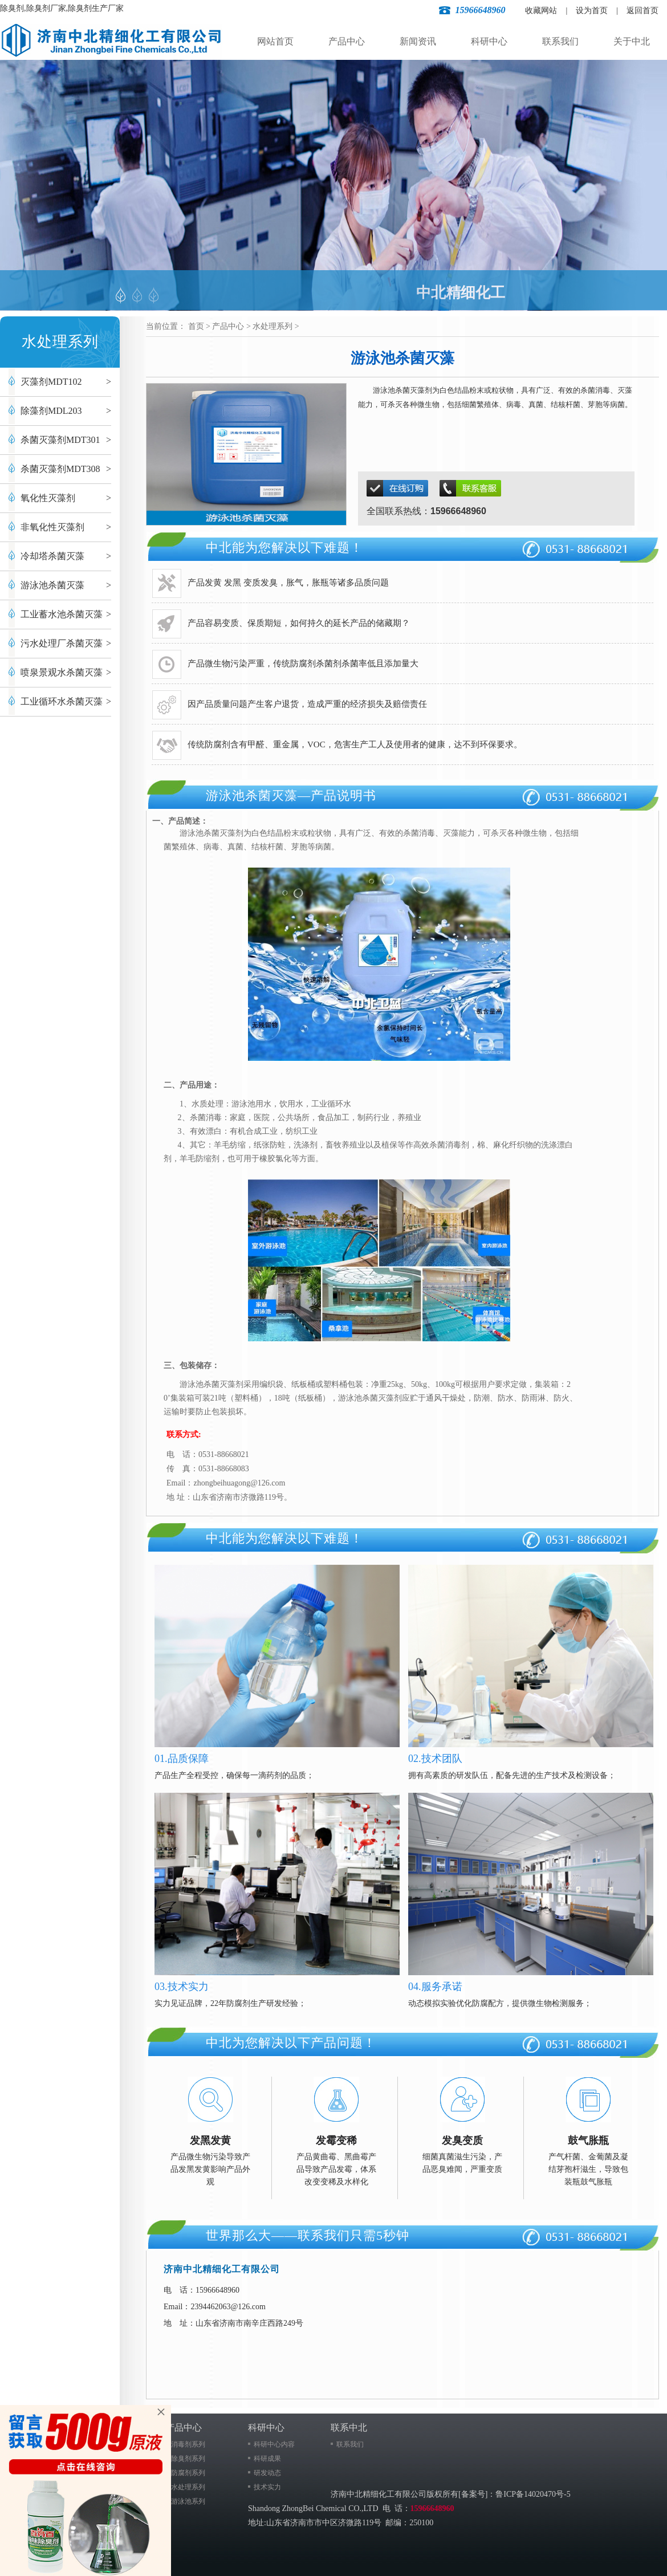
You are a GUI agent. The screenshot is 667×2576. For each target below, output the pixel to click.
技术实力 (267, 2487)
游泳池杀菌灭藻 (52, 585)
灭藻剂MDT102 (51, 381)
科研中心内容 (274, 2444)
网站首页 (275, 41)
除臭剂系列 (188, 2459)
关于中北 (631, 41)
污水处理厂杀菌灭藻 (62, 643)
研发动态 (267, 2473)
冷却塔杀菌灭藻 (52, 556)
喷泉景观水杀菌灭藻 (62, 672)
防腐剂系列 (188, 2473)
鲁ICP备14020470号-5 (532, 2494)
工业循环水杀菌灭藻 (62, 701)
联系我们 (560, 41)
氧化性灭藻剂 (48, 498)
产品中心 (346, 41)
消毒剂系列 (188, 2444)
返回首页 (642, 10)
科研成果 (267, 2459)
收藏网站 (541, 10)
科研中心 (489, 41)
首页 (196, 326)
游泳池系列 (188, 2501)
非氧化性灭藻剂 (52, 527)
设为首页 (592, 10)
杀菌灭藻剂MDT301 (60, 440)
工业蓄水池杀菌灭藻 (62, 614)
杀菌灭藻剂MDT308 (60, 469)
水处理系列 (272, 326)
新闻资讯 (418, 41)
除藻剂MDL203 (51, 411)
